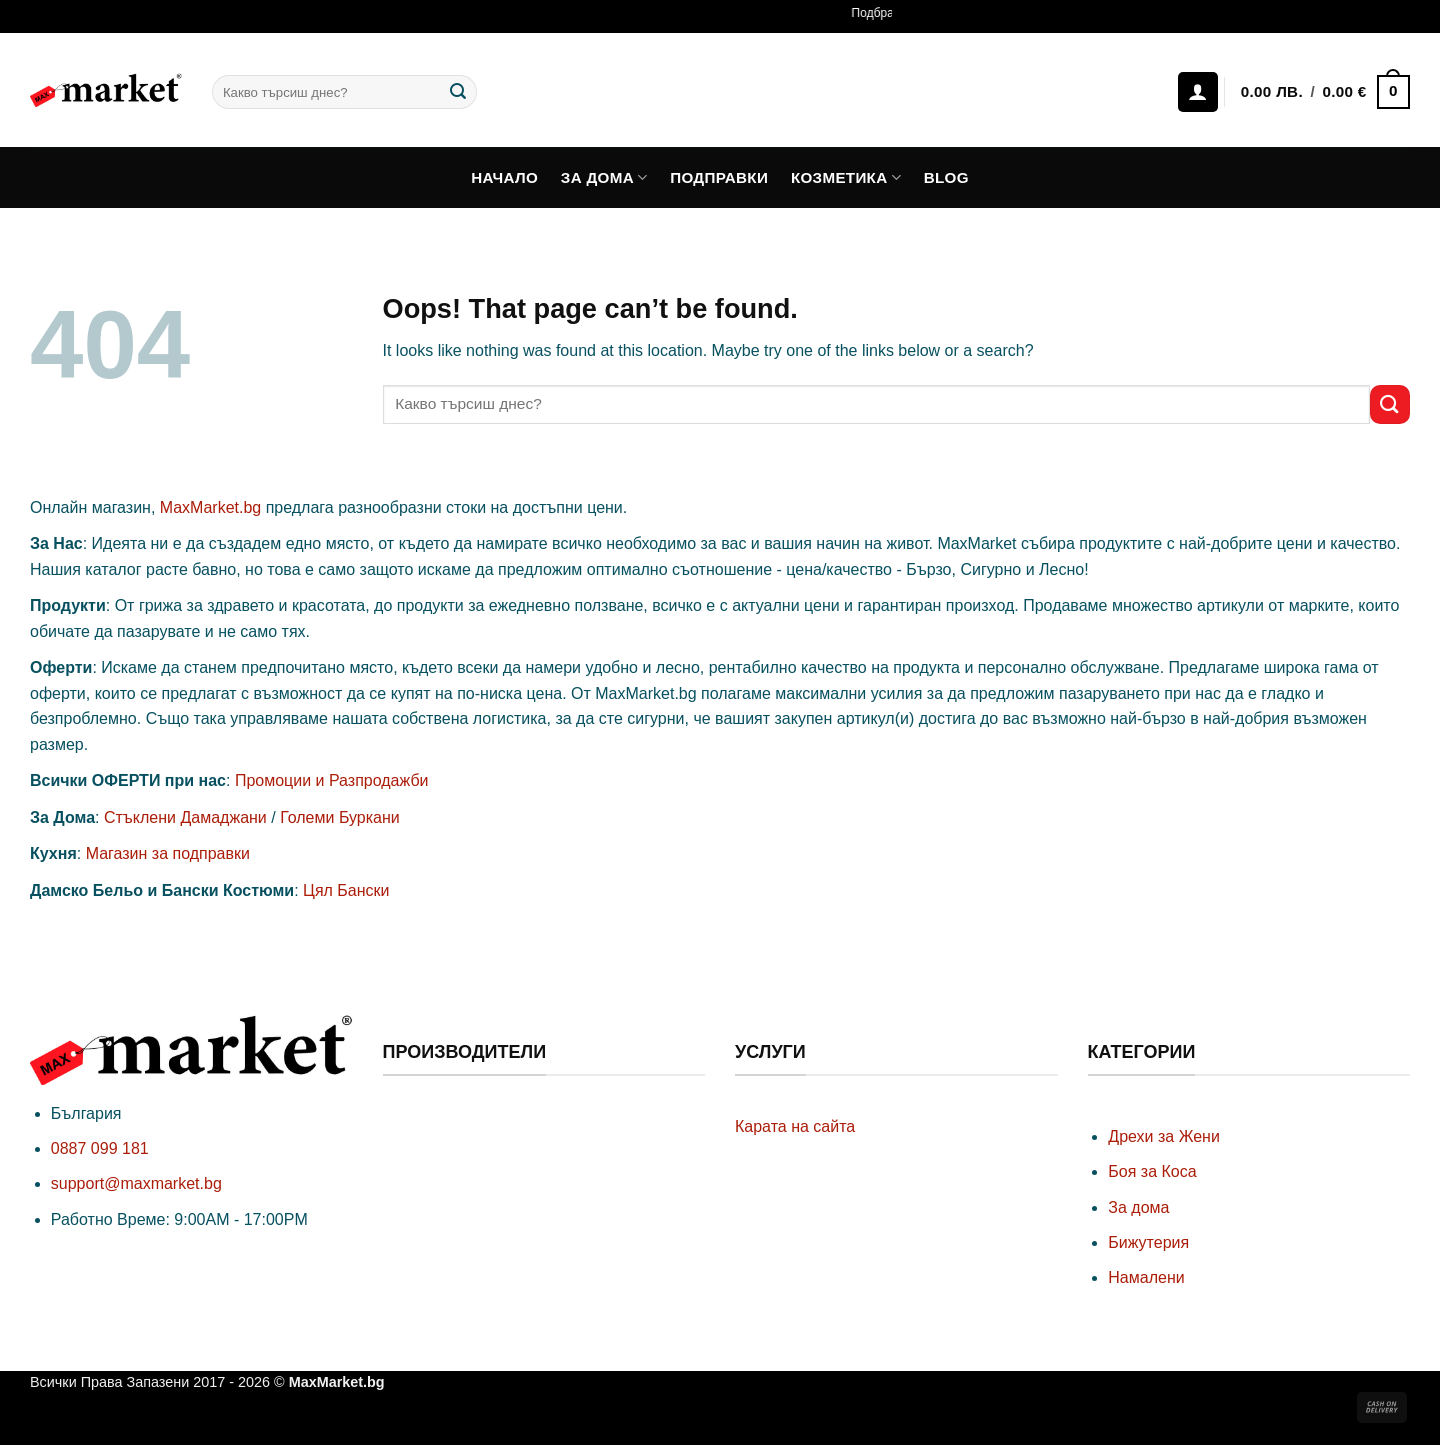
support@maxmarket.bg (136, 1183)
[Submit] (458, 92)
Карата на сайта (795, 1126)
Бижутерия (1148, 1242)
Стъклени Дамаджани (185, 817)
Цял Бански (346, 890)
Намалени (1146, 1277)
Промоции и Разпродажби (332, 780)
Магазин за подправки (168, 853)
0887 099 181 (100, 1148)
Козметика (846, 177)
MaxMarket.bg (210, 507)
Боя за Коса (1152, 1171)
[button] (1324, 92)
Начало (504, 177)
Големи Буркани (340, 817)
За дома (604, 177)
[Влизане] (1198, 92)
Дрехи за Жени (1164, 1136)
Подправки (719, 177)
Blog (946, 177)
